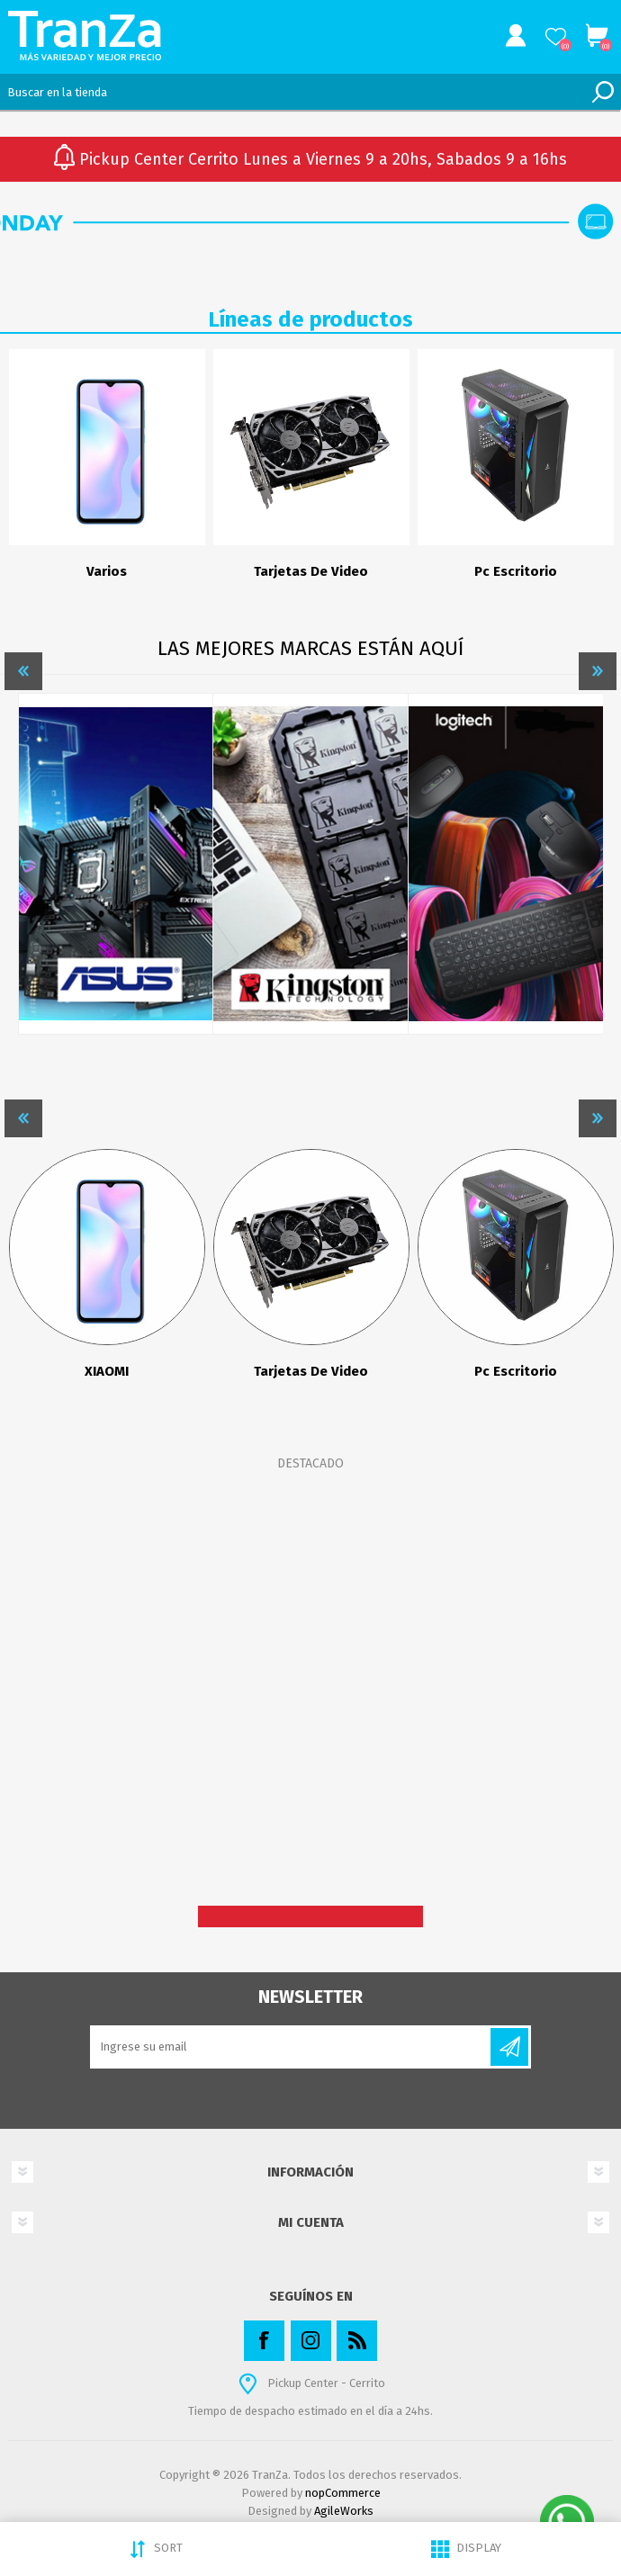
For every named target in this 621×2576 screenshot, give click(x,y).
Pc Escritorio (515, 571)
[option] (106, 473)
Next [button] (597, 671)
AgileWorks (344, 2511)
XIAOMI (107, 1371)
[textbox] (292, 92)
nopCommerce (343, 2493)
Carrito (596, 36)
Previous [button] (23, 671)
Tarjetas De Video (311, 571)
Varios (106, 571)
